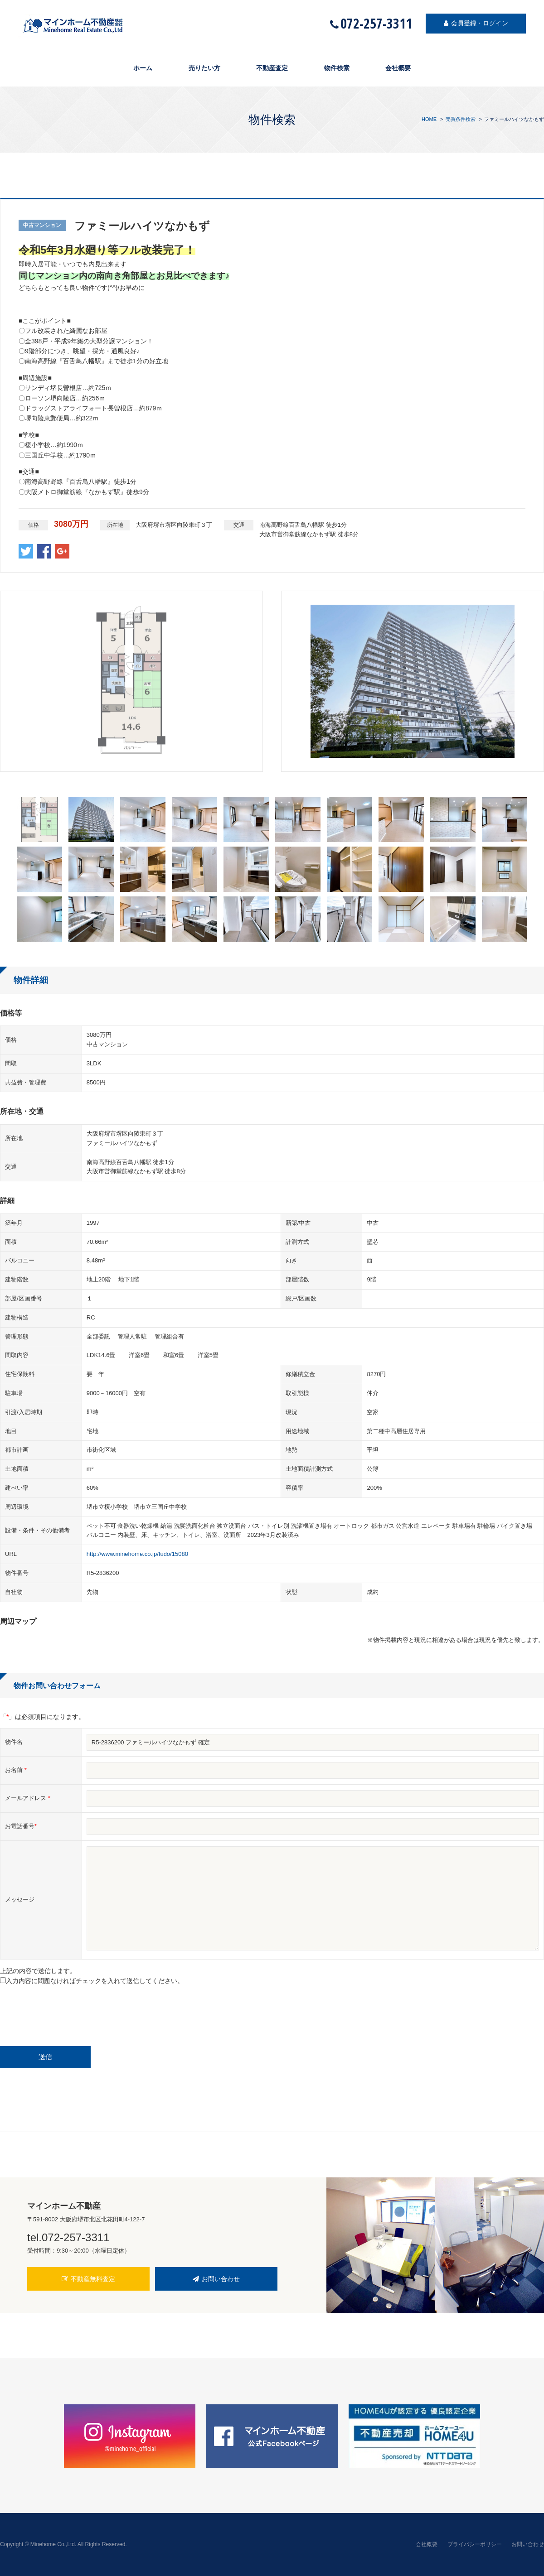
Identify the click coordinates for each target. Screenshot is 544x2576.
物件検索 (337, 68)
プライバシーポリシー (474, 2544)
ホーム (142, 68)
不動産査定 (272, 68)
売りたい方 (204, 68)
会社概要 (398, 68)
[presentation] (69, 2010)
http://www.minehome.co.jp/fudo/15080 (137, 1553)
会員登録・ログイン (475, 23)
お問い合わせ (216, 2278)
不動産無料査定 (88, 2278)
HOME (429, 119)
